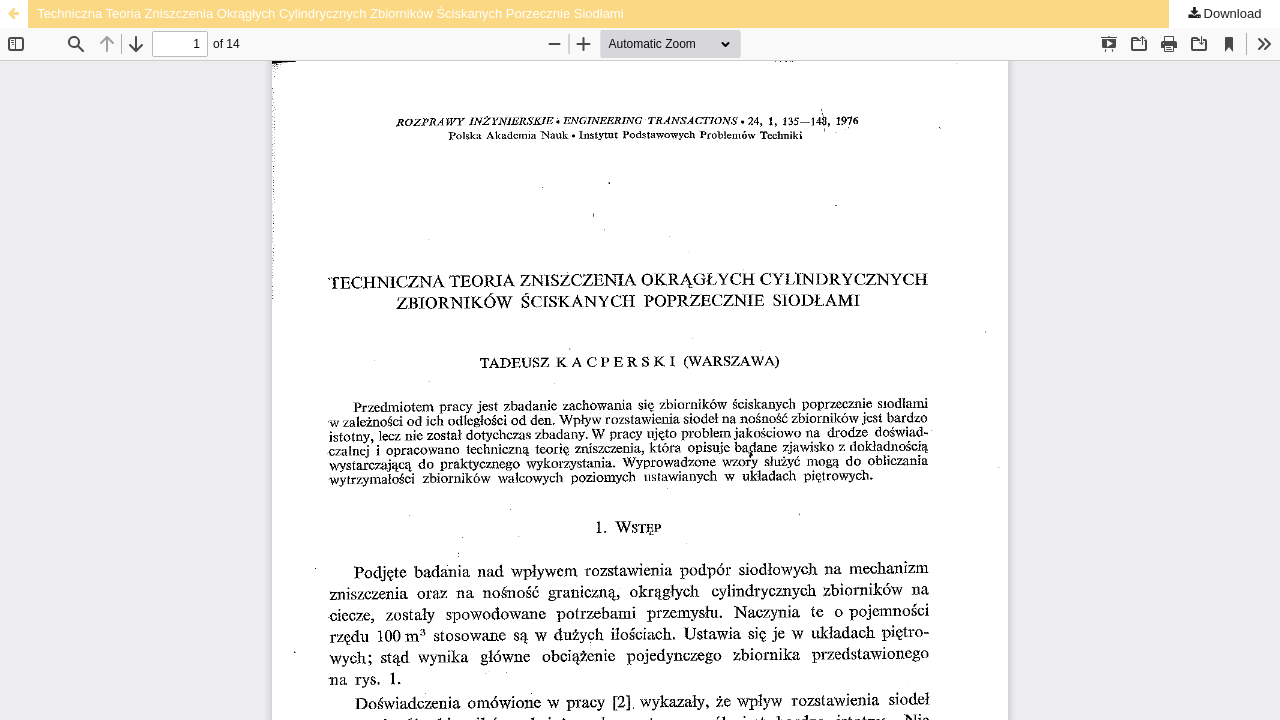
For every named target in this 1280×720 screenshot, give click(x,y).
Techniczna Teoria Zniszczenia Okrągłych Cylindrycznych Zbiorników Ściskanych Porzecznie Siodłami (330, 13)
